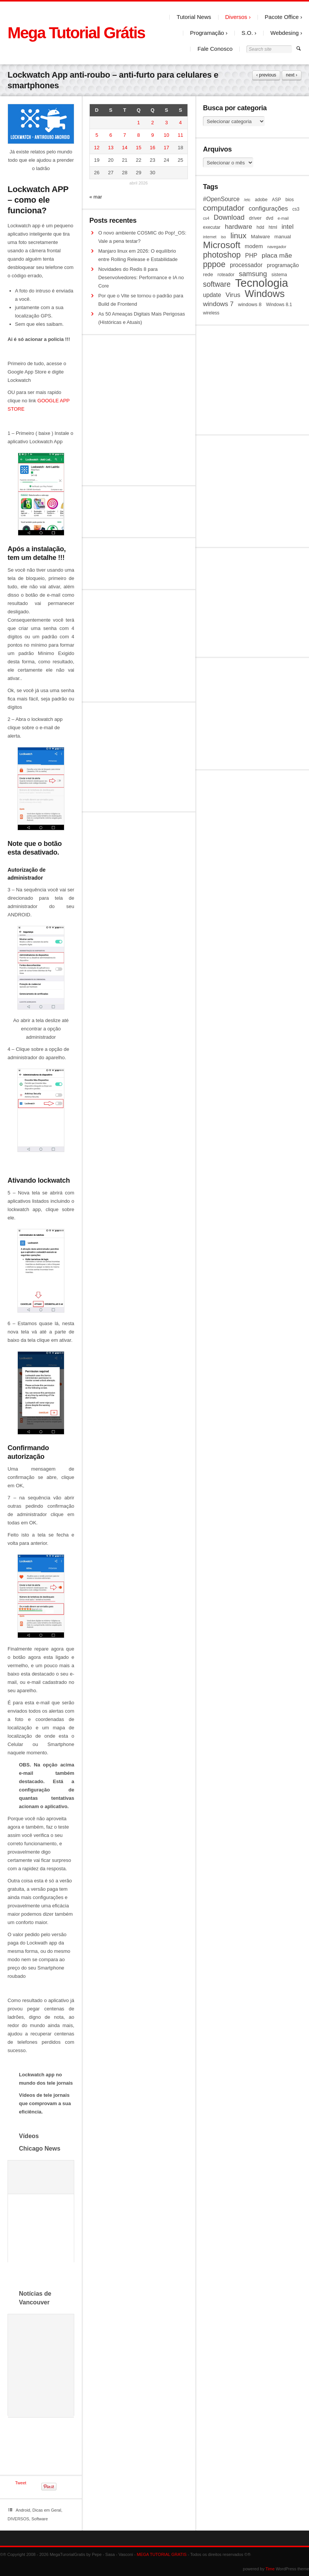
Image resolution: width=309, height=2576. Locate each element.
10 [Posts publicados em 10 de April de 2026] (166, 135)
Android (23, 2510)
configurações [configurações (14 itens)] (268, 208)
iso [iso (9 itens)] (223, 236)
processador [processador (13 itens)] (246, 265)
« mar (95, 197)
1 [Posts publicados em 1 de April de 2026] (138, 122)
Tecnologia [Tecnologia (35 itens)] (261, 283)
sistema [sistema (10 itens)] (279, 274)
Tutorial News (193, 17)
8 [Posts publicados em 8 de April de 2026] (138, 135)
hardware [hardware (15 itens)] (238, 226)
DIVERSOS (18, 2519)
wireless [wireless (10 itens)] (211, 313)
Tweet (20, 2483)
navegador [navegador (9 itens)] (276, 246)
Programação (207, 33)
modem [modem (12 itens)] (254, 246)
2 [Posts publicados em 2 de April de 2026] (152, 122)
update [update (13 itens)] (212, 295)
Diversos (236, 17)
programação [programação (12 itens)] (283, 265)
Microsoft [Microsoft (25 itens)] (221, 245)
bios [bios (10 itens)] (290, 199)
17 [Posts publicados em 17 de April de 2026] (166, 147)
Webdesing (284, 33)
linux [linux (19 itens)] (238, 235)
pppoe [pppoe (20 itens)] (214, 264)
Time (270, 2569)
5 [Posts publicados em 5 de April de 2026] (96, 135)
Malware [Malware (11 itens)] (260, 236)
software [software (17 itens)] (217, 284)
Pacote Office (282, 17)
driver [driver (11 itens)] (255, 218)
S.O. (247, 33)
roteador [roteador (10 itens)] (225, 274)
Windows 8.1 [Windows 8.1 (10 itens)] (279, 304)
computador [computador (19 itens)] (223, 208)
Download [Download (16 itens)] (229, 217)
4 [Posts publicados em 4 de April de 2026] (180, 122)
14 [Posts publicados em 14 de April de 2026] (124, 147)
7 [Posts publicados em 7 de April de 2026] (124, 135)
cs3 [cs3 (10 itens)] (296, 209)
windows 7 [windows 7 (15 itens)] (218, 304)
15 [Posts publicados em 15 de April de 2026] (138, 147)
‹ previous (266, 75)
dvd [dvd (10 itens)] (269, 218)
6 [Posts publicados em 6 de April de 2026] (110, 135)
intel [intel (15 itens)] (287, 226)
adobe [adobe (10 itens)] (261, 199)
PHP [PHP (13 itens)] (251, 255)
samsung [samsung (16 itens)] (253, 274)
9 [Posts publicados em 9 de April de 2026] (152, 135)
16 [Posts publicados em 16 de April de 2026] (152, 147)
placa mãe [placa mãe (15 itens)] (277, 255)
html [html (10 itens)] (272, 227)
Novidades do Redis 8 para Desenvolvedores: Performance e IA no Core (141, 277)
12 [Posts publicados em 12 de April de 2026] (96, 147)
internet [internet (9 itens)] (210, 236)
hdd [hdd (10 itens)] (260, 227)
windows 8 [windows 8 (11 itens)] (250, 304)
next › (291, 75)
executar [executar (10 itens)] (211, 227)
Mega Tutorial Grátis (76, 33)
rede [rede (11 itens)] (208, 274)
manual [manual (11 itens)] (283, 236)
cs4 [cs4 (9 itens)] (206, 218)
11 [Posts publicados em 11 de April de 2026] (180, 135)
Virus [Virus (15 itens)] (233, 295)
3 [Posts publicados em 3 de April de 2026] (166, 122)
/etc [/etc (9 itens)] (247, 199)
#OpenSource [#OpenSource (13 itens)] (221, 199)
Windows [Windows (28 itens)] (264, 293)
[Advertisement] (252, 379)
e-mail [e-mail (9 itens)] (283, 218)
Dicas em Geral (47, 2510)
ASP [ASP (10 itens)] (276, 199)
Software (39, 2519)
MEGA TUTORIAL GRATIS (162, 2554)
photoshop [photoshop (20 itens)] (222, 255)
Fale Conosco (215, 48)
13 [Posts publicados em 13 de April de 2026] (110, 147)
